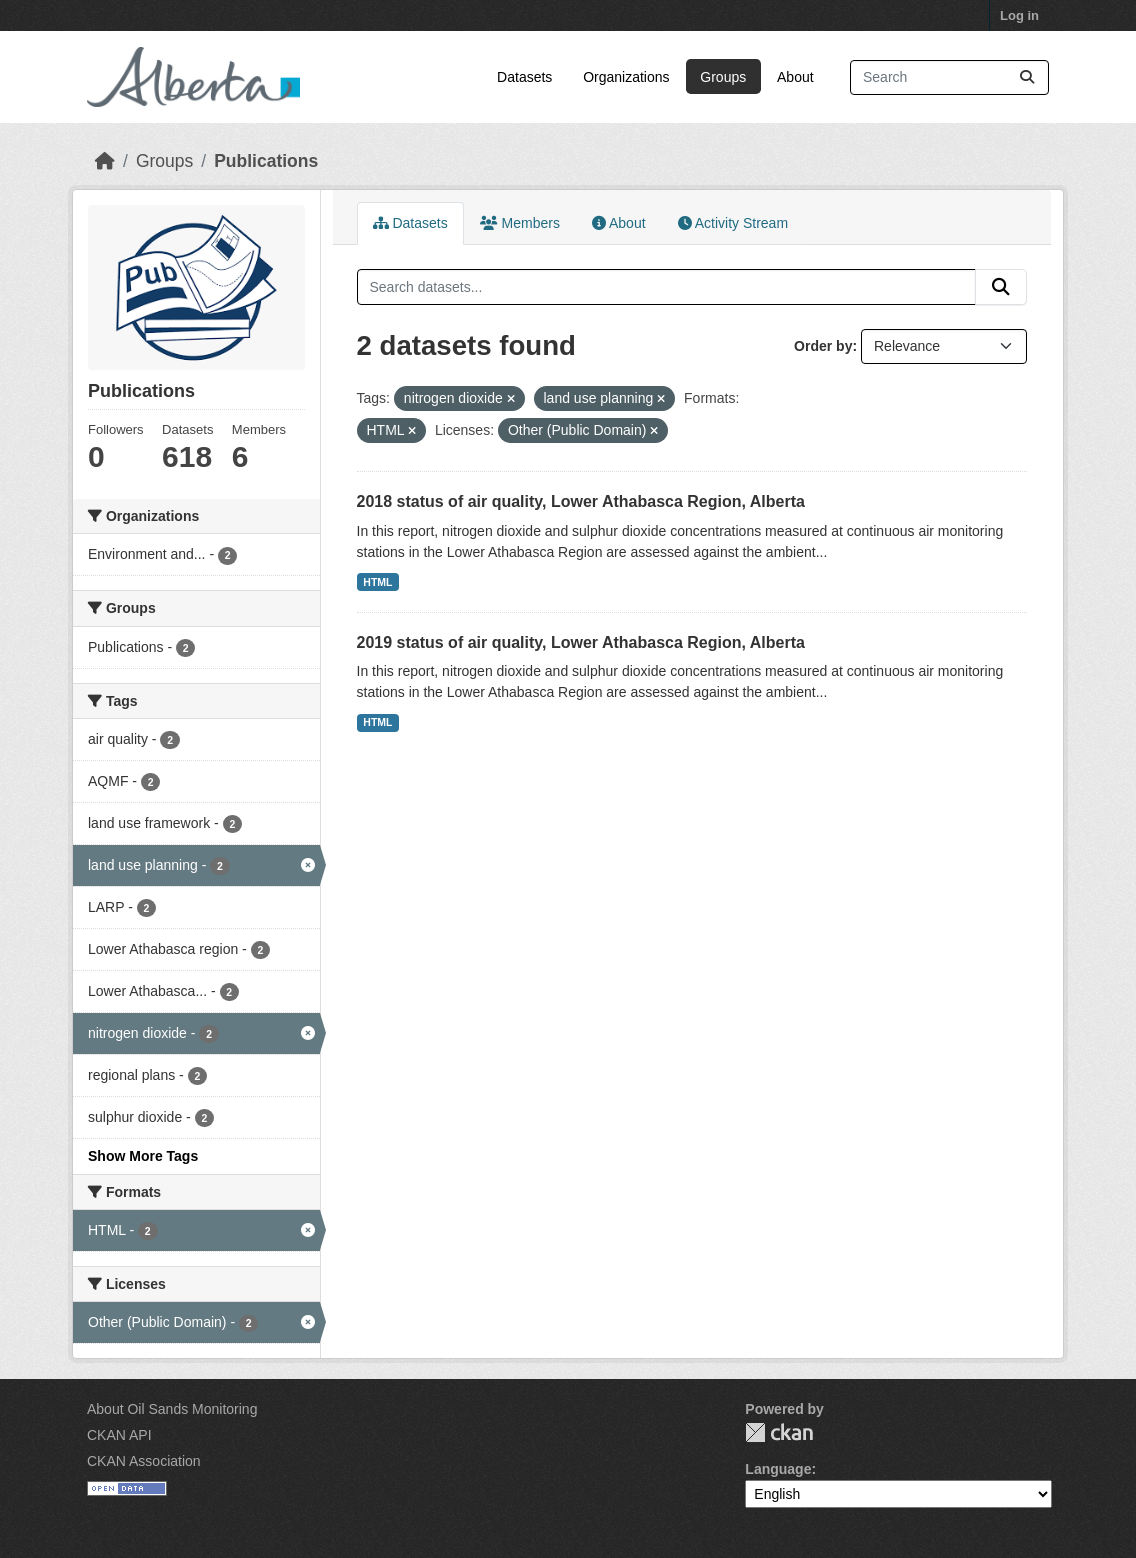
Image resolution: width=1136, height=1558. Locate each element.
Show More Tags (143, 1156)
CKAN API (119, 1435)
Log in (1019, 15)
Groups (723, 77)
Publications (266, 161)
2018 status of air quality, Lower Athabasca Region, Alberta (581, 501)
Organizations (626, 77)
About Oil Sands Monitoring (172, 1409)
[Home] (105, 161)
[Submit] (1027, 77)
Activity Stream (733, 223)
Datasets (524, 77)
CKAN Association (144, 1461)
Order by (823, 346)
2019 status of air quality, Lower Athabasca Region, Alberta (581, 642)
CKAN (779, 1432)
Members (520, 223)
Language (778, 1469)
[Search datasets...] (949, 77)
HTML (377, 582)
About (795, 77)
